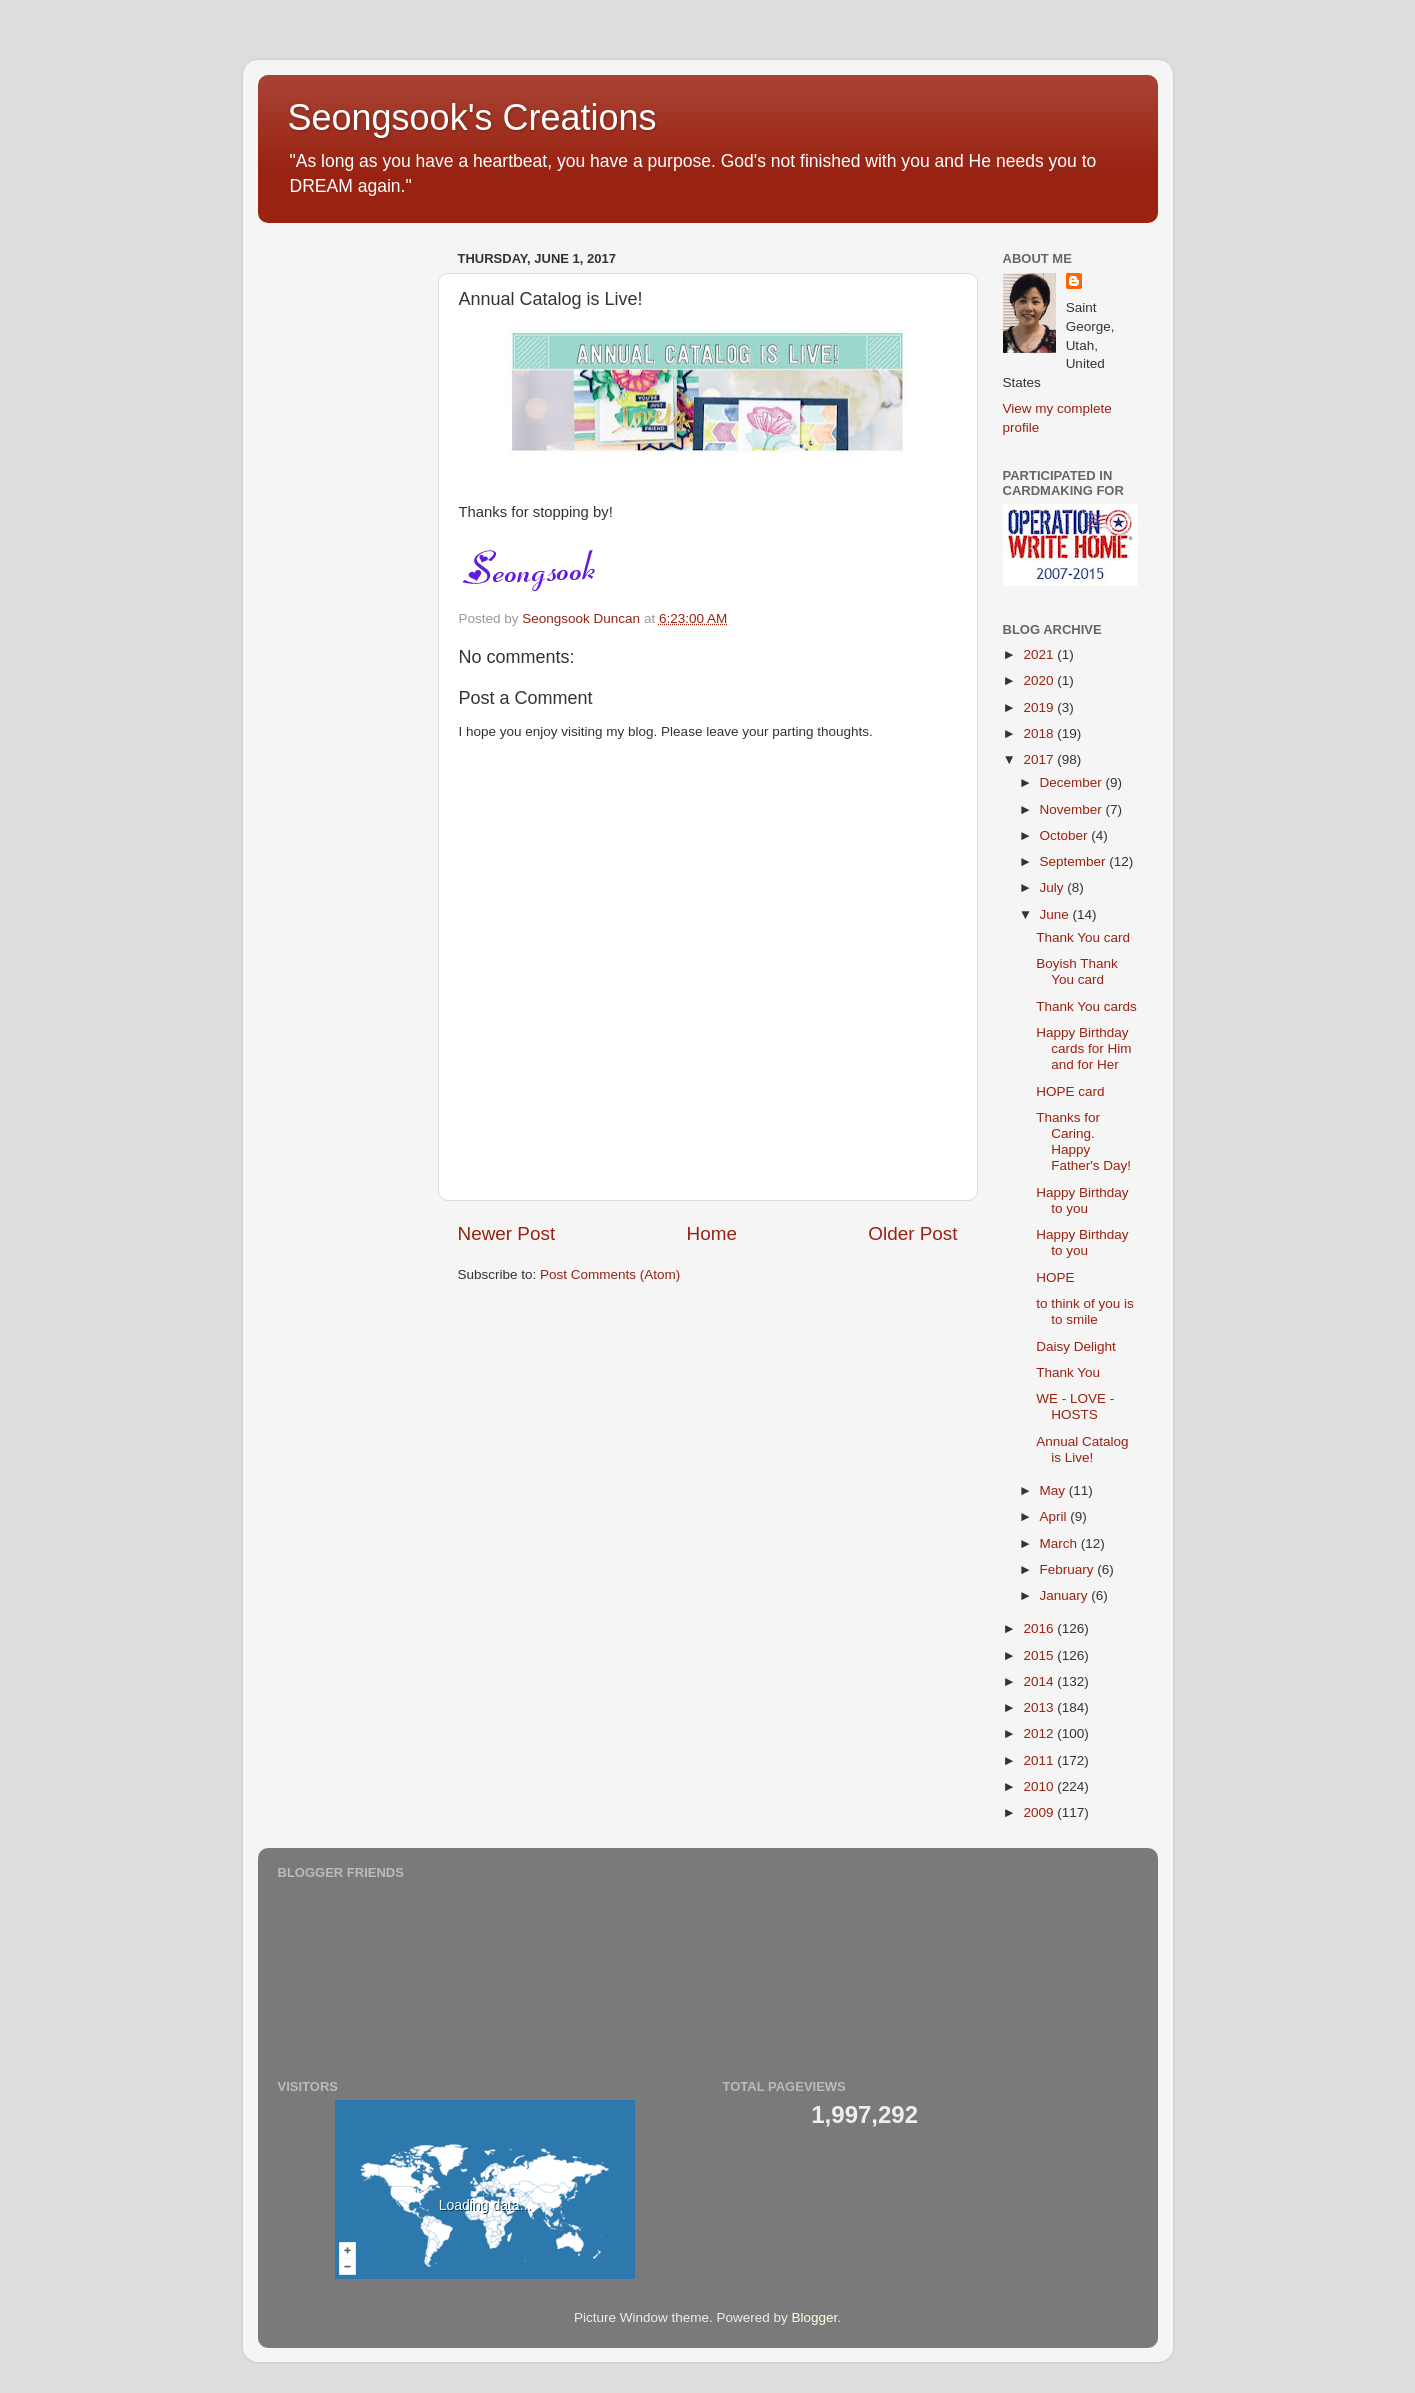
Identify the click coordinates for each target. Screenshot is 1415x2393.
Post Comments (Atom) (610, 1274)
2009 (1040, 1812)
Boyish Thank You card (1077, 971)
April (1055, 1516)
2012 (1040, 1733)
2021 (1040, 654)
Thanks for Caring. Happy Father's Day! (1083, 1142)
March (1060, 1543)
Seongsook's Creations (472, 117)
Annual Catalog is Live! (1082, 1449)
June (1056, 914)
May (1054, 1490)
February (1069, 1569)
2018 (1040, 733)
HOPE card (1070, 1091)
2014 (1040, 1681)
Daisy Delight (1076, 1346)
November (1073, 809)
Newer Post (507, 1233)
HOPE (1055, 1277)
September (1075, 861)
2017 (1040, 759)
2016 (1040, 1628)
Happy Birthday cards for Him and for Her (1083, 1048)
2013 (1040, 1707)
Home (712, 1233)
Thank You (1068, 1372)
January (1066, 1595)
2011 (1040, 1760)
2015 (1040, 1655)
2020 (1040, 680)
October (1066, 835)
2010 (1040, 1786)
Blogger (815, 2317)
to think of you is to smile (1085, 1311)
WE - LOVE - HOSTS (1075, 1406)
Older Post (912, 1233)
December (1073, 782)
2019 (1040, 707)
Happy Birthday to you (1082, 1200)
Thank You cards (1086, 1006)
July (1054, 887)
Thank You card (1083, 937)
